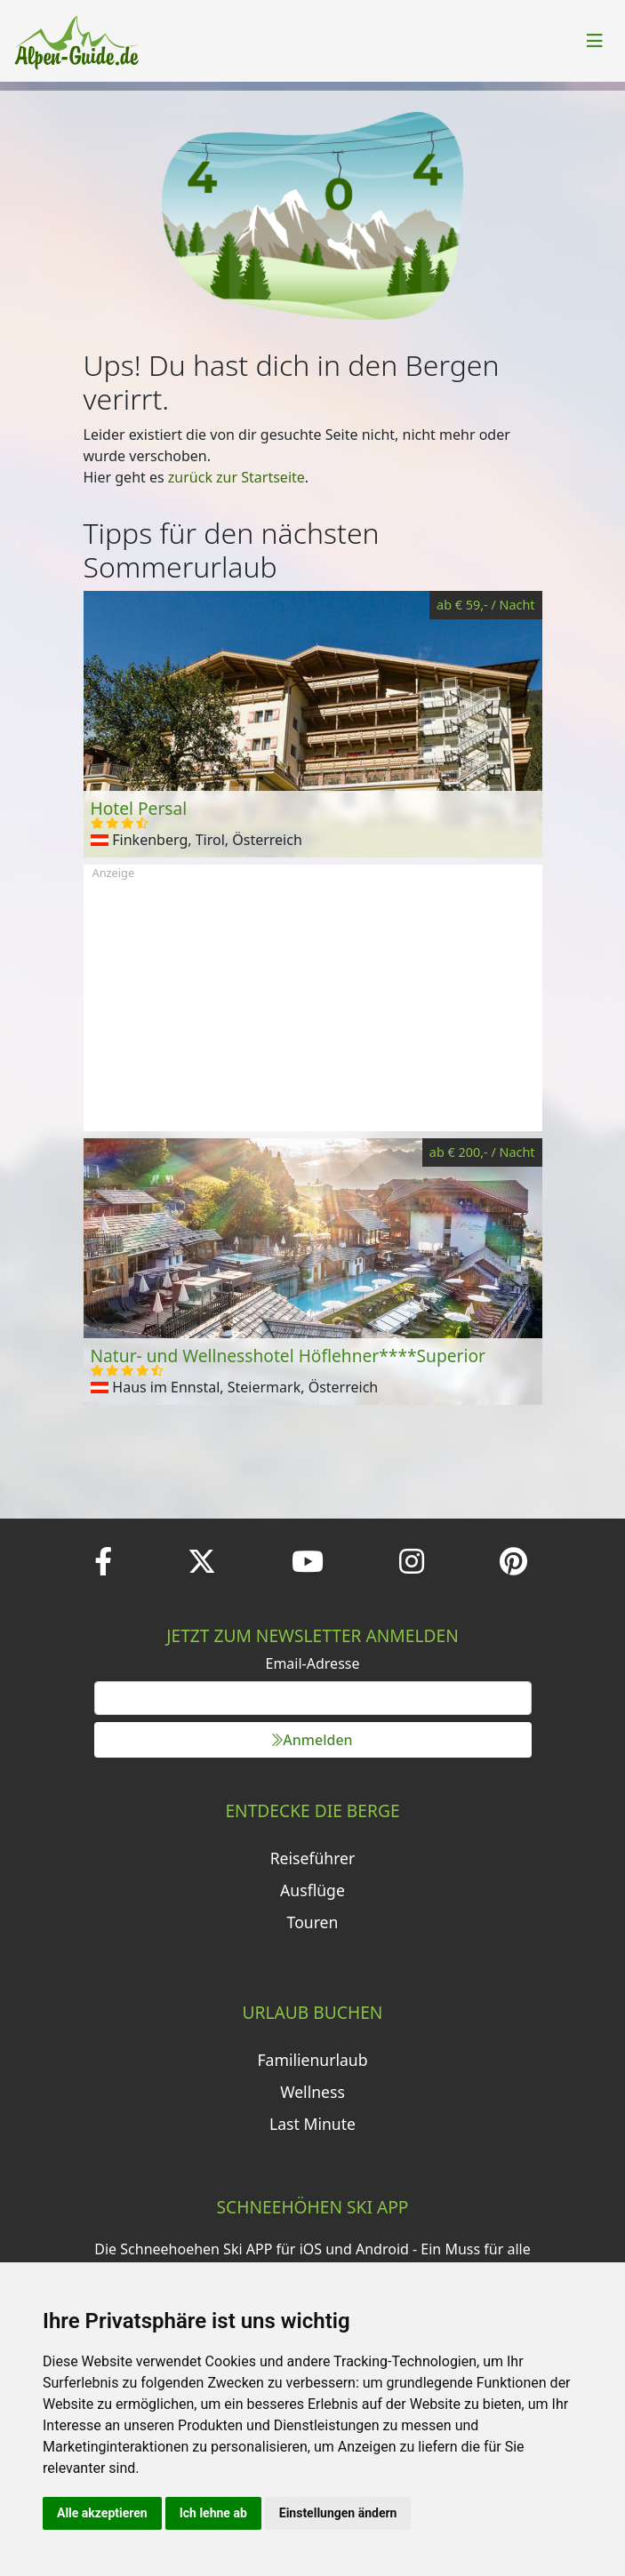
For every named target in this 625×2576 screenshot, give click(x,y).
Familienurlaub (312, 2059)
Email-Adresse (313, 1663)
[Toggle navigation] (594, 41)
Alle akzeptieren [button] (102, 2513)
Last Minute (312, 2123)
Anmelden (312, 1740)
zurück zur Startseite (236, 477)
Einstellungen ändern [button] (338, 2513)
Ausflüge (312, 1890)
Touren (313, 1922)
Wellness (312, 2091)
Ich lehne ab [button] (213, 2513)
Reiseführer (313, 1858)
